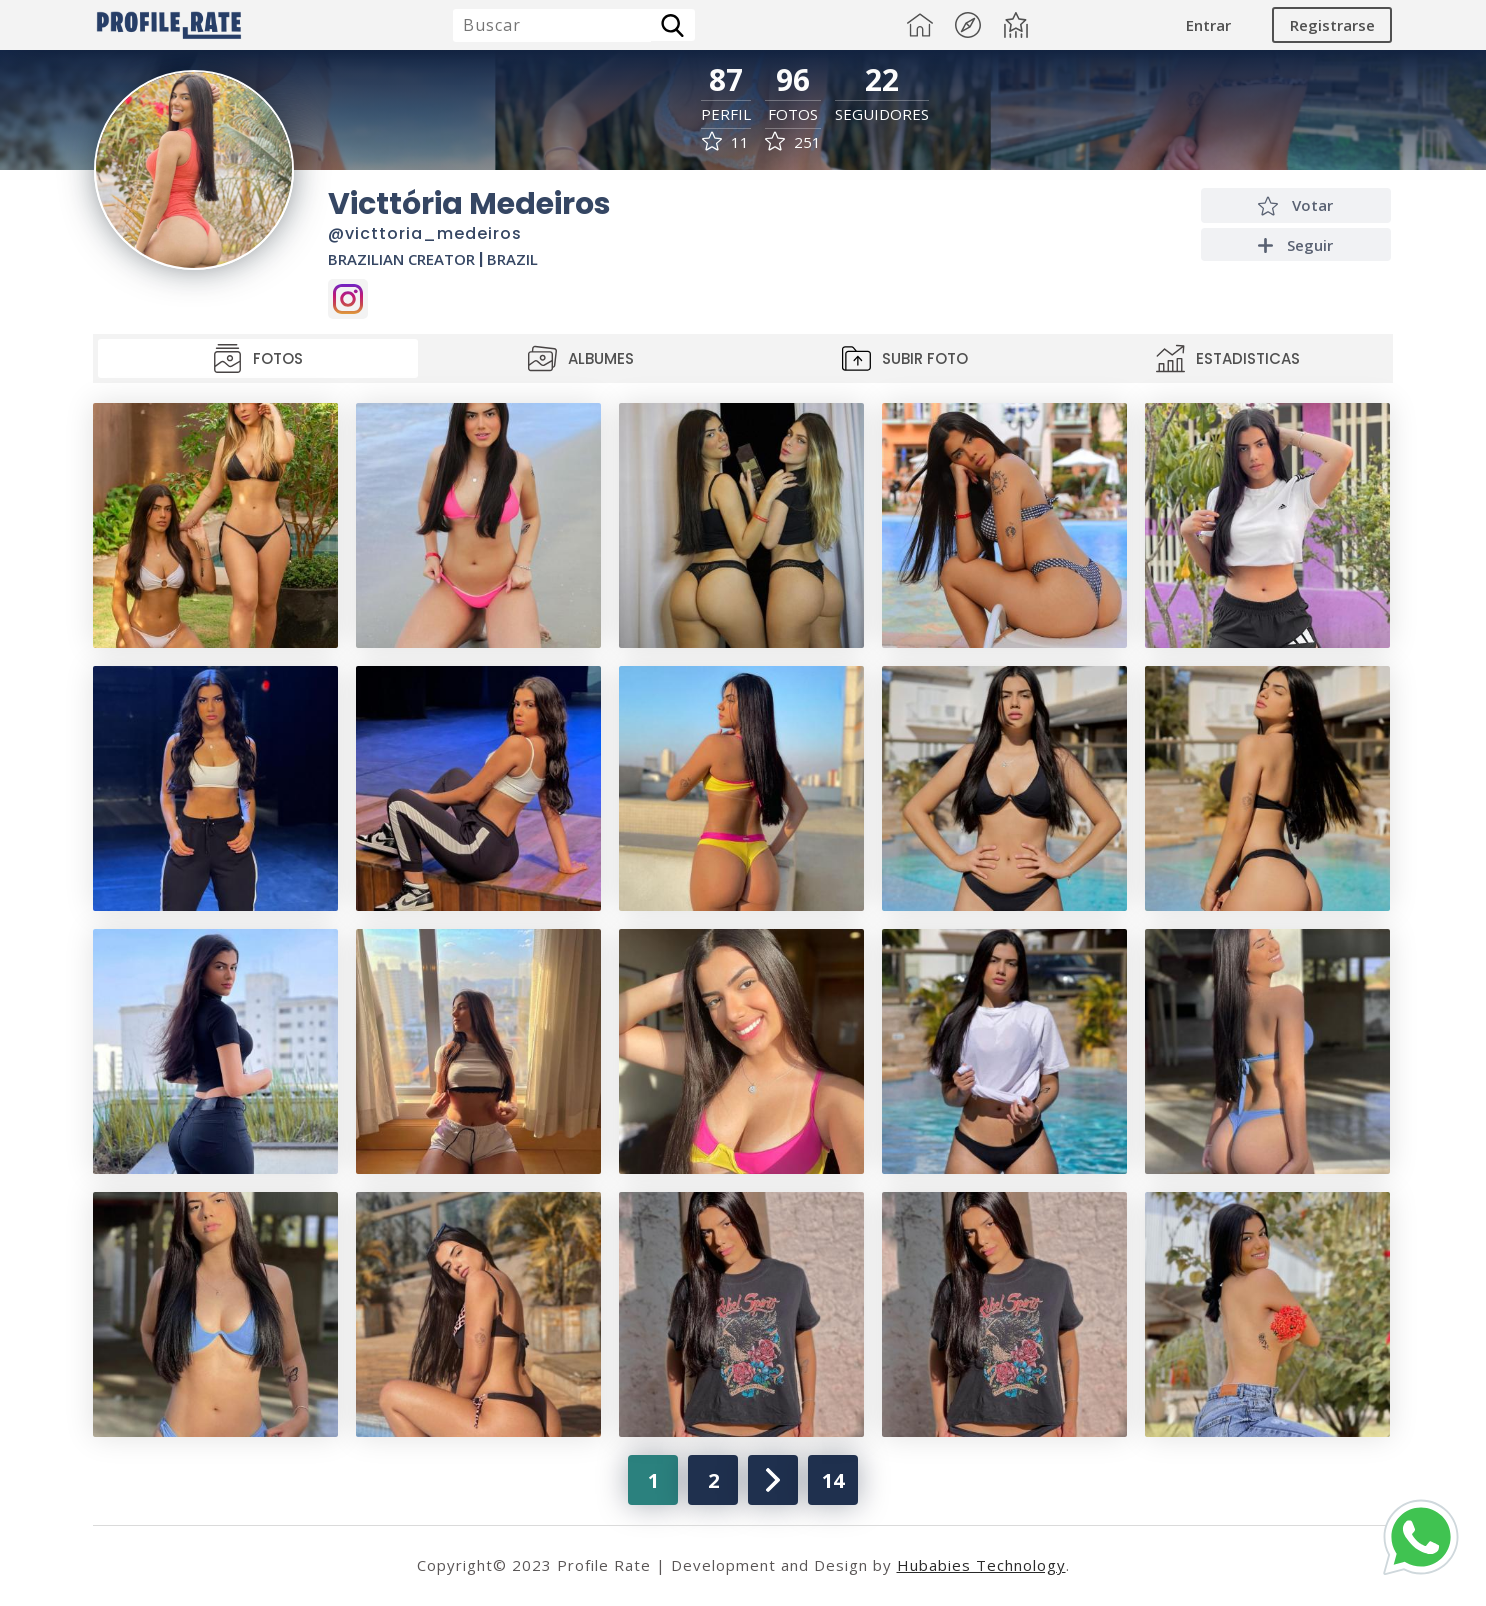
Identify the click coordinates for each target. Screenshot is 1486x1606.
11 (725, 142)
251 (793, 142)
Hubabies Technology (981, 1565)
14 (833, 1480)
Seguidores (882, 114)
